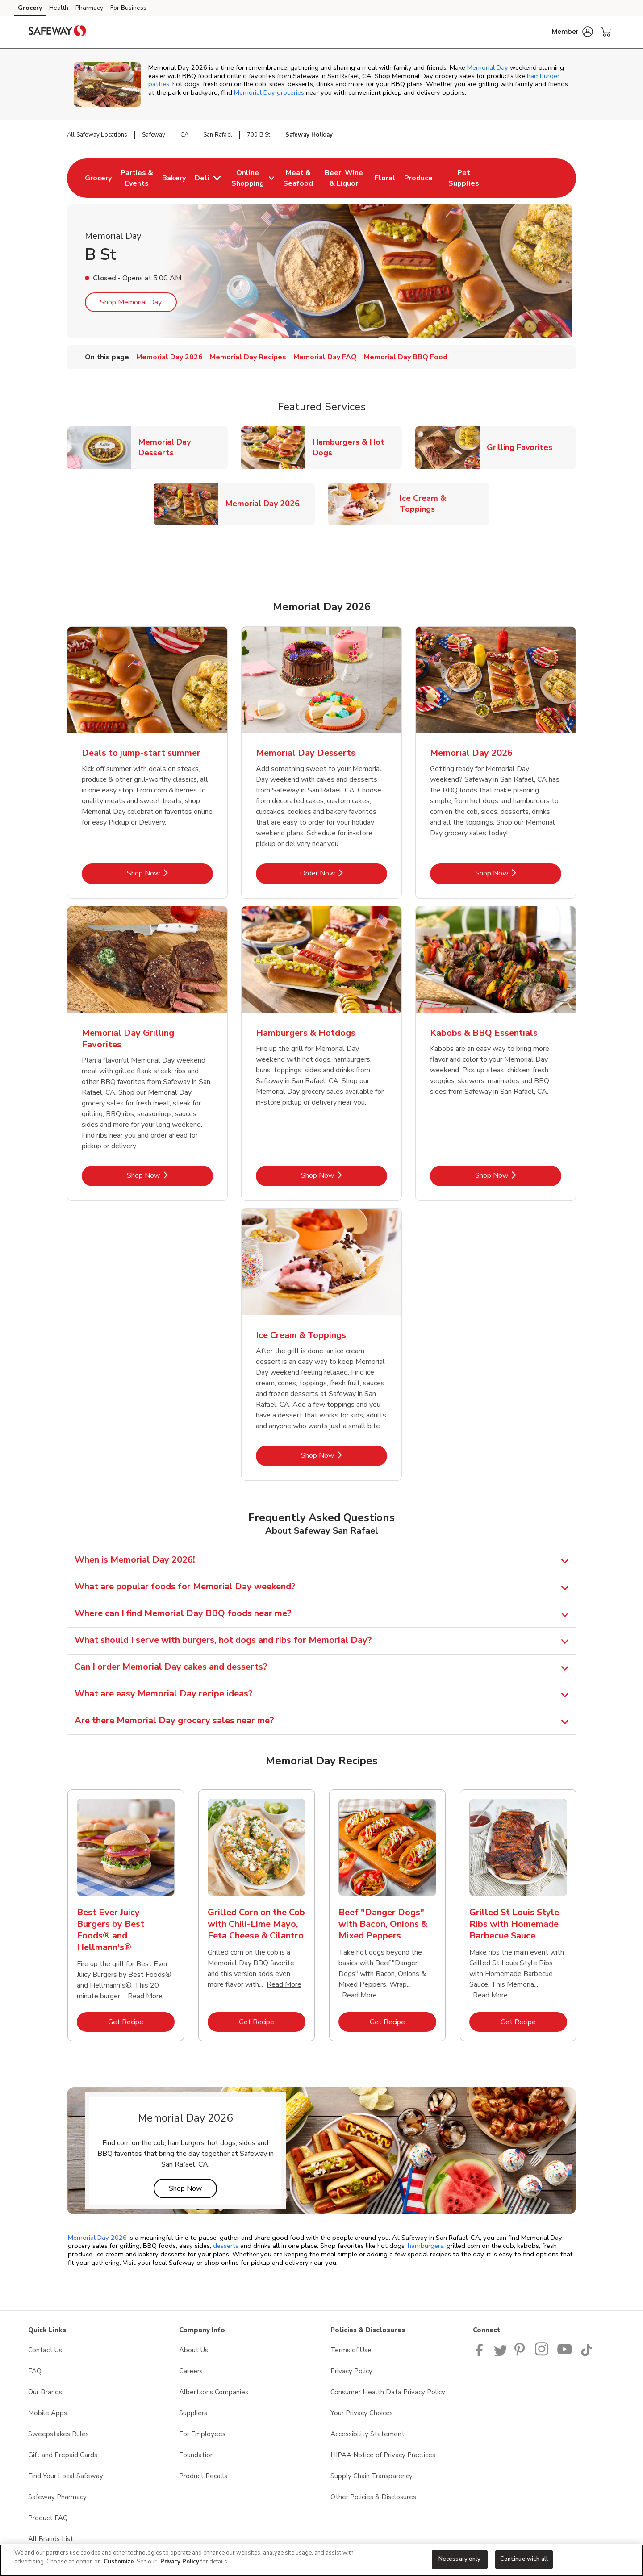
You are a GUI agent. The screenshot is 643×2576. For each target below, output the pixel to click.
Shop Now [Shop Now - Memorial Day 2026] (518, 873)
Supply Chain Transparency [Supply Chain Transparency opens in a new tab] (371, 2476)
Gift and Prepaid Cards (62, 2455)
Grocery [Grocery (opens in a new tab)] (30, 8)
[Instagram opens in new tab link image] (542, 2354)
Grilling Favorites (523, 447)
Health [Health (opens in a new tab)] (58, 8)
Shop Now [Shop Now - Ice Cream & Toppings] (344, 1455)
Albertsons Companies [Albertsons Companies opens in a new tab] (213, 2392)
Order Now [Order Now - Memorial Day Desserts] (343, 873)
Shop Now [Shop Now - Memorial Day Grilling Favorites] (170, 1175)
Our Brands (45, 2392)
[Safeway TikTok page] (586, 2354)
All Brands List (50, 2538)
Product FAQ (48, 2517)
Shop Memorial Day (131, 302)
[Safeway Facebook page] (481, 2354)
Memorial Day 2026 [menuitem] (169, 357)
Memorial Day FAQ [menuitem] (325, 357)
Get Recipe (141, 2022)
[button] (572, 32)
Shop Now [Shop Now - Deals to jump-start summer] (170, 873)
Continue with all (524, 2559)
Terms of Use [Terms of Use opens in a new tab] (351, 2350)
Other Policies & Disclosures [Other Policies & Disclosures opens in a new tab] (373, 2497)
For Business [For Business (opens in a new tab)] (128, 8)
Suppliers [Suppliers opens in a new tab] (193, 2413)
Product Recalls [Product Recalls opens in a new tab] (203, 2476)
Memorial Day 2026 (266, 503)
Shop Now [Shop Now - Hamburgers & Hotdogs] (344, 1175)
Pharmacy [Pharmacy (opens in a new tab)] (89, 8)
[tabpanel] (125, 1918)
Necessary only (459, 2559)
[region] (321, 2560)
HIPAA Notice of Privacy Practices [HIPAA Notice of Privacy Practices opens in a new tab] (382, 2455)
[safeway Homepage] (57, 32)
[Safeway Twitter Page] (500, 2354)
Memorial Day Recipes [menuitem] (248, 357)
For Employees (202, 2434)
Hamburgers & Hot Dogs (357, 447)
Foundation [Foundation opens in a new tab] (196, 2455)
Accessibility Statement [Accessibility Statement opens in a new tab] (367, 2434)
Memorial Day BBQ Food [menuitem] (405, 357)
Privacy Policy (179, 2562)
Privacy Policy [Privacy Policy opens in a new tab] (351, 2371)
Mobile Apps (47, 2413)
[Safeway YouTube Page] (565, 2354)
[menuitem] (98, 178)
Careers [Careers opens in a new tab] (191, 2371)
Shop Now (193, 2188)
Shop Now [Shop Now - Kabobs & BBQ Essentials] (518, 1175)
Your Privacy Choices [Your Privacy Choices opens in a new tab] (361, 2413)
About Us (193, 2350)
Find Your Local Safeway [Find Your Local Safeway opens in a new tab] (65, 2476)
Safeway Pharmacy (57, 2497)
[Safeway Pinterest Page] (521, 2354)
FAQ (35, 2371)
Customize (119, 2562)
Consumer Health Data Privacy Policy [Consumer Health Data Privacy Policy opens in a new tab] (387, 2392)
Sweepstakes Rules (58, 2434)
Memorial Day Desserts (183, 447)
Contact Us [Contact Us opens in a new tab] (45, 2350)
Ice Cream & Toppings (444, 503)
